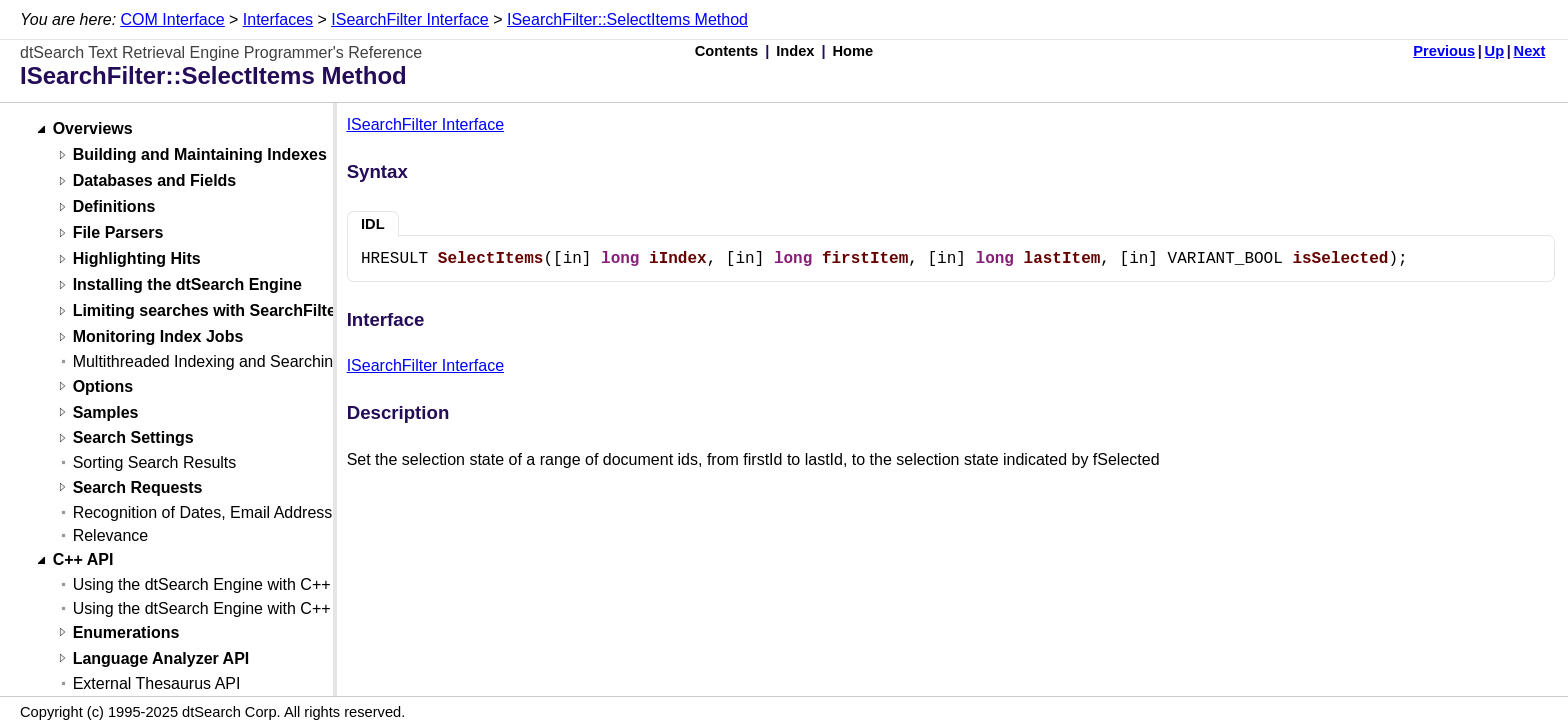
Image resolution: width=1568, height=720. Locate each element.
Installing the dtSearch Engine (187, 285)
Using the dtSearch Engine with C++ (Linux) (228, 608)
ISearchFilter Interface (409, 19)
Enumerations (126, 632)
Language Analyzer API (161, 658)
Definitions (114, 207)
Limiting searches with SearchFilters (212, 311)
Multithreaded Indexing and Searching (208, 361)
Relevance (111, 535)
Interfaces (278, 19)
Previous (1444, 51)
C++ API (83, 560)
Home (853, 51)
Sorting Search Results (155, 462)
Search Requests (138, 487)
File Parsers (118, 233)
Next (1530, 51)
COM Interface (173, 19)
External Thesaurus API (157, 683)
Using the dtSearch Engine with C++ (202, 584)
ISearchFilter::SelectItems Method (627, 19)
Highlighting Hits (137, 259)
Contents (727, 51)
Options (103, 386)
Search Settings (133, 438)
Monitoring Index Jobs (158, 337)
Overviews (93, 129)
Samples (106, 412)
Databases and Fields (155, 181)
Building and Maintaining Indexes (200, 155)
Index (795, 51)
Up (1495, 51)
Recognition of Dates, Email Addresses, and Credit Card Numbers (307, 512)
